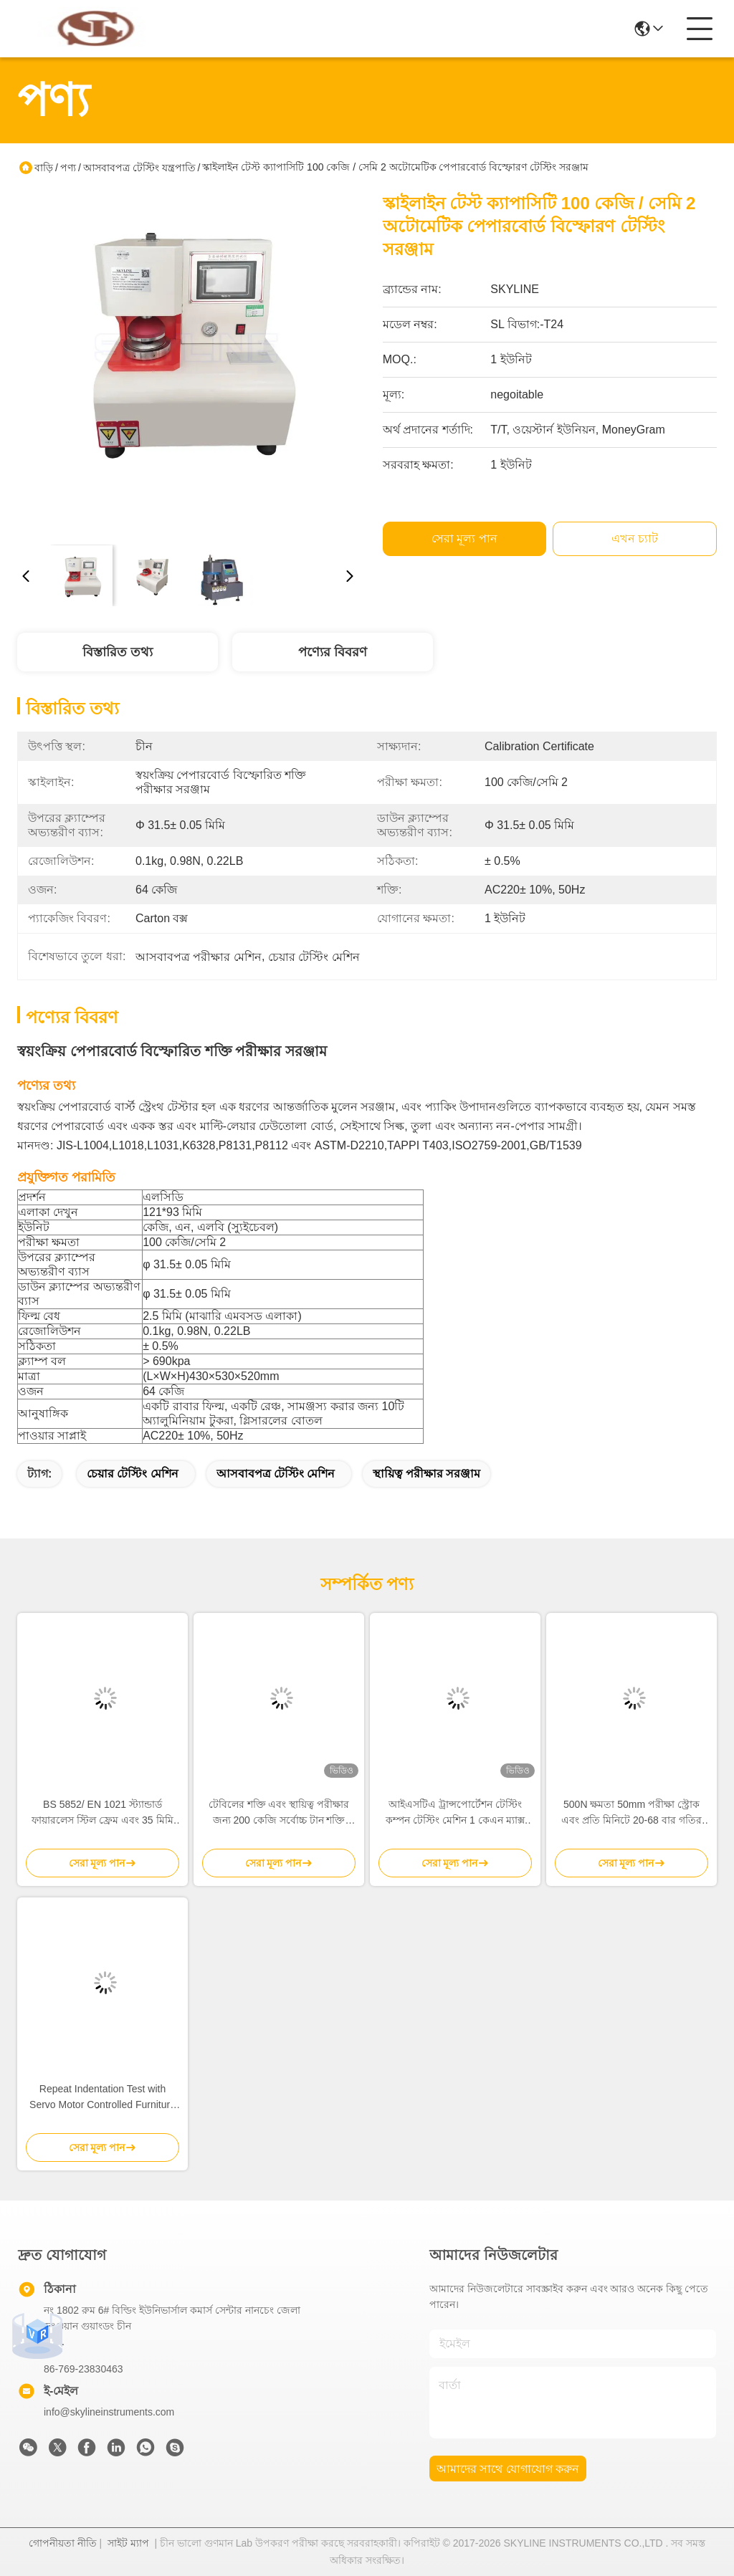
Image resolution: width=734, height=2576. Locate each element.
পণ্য (68, 167)
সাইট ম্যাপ (128, 2543)
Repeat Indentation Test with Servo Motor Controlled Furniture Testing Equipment (102, 2097)
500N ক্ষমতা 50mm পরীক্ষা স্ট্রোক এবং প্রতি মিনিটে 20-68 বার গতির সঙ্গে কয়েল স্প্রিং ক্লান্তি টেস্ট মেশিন (631, 1813)
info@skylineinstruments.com (109, 2412)
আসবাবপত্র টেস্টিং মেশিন (275, 1473)
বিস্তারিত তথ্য (117, 652)
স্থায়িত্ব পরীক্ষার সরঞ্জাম (426, 1473)
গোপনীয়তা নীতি (63, 2543)
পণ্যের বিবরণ (332, 652)
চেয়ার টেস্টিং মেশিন (132, 1473)
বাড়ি (43, 167)
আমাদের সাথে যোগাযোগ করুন (508, 2469)
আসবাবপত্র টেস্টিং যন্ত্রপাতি (139, 167)
